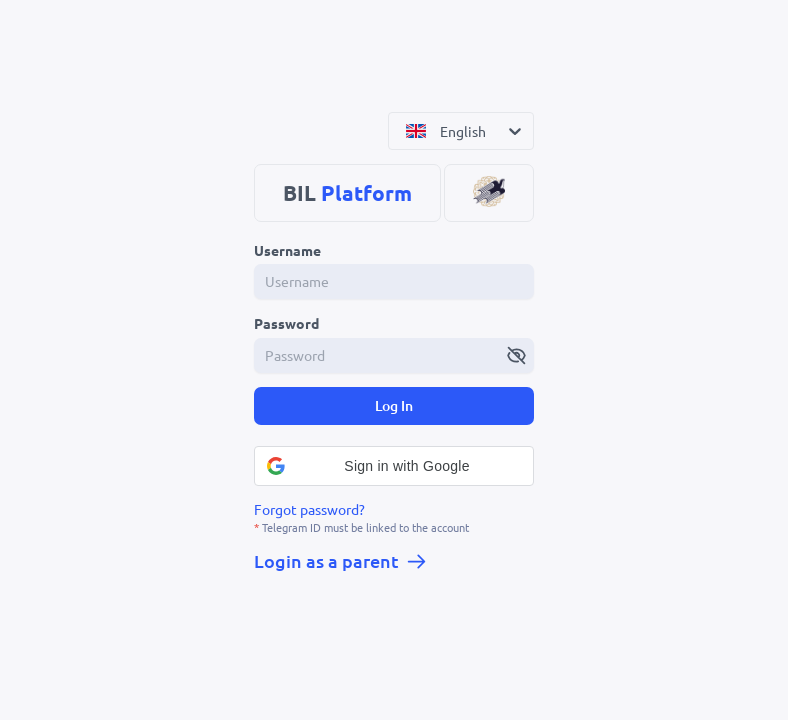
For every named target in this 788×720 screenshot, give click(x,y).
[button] (394, 466)
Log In (394, 405)
